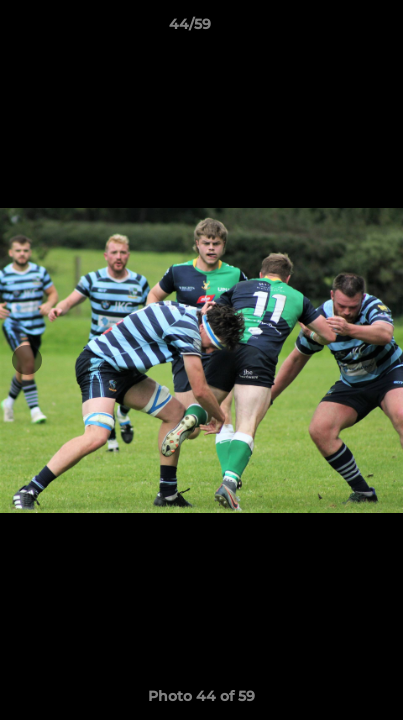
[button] (331, 29)
